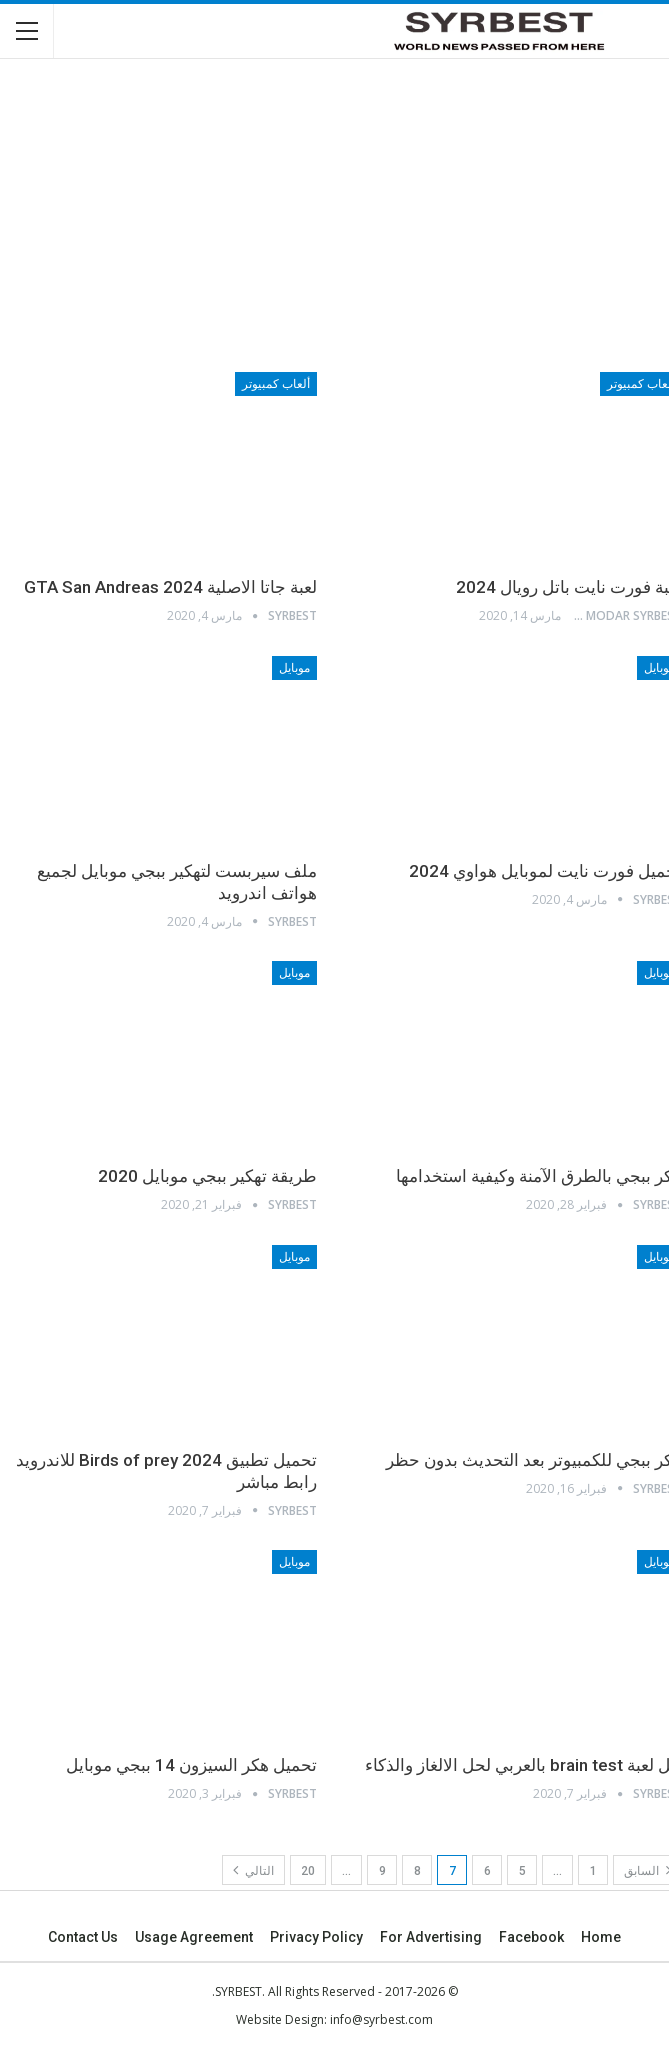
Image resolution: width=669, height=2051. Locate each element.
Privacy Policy (316, 1937)
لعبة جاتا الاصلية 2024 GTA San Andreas (170, 587)
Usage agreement (194, 1937)
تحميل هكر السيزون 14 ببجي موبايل (191, 1765)
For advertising (431, 1937)
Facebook (531, 1937)
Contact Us (83, 1937)
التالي (253, 1870)
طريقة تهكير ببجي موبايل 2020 (207, 1176)
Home (601, 1937)
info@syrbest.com (381, 2019)
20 (308, 1871)
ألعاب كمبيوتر (276, 384)
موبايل (294, 668)
